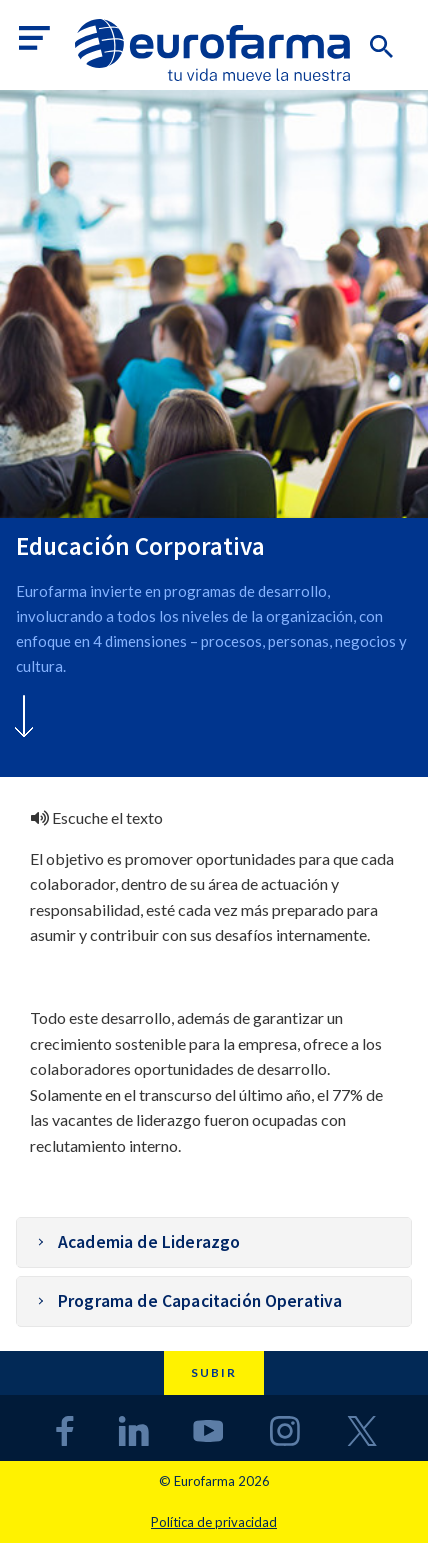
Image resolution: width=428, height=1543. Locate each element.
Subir (214, 1372)
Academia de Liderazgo (149, 1242)
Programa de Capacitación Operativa (200, 1301)
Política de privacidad (214, 1522)
